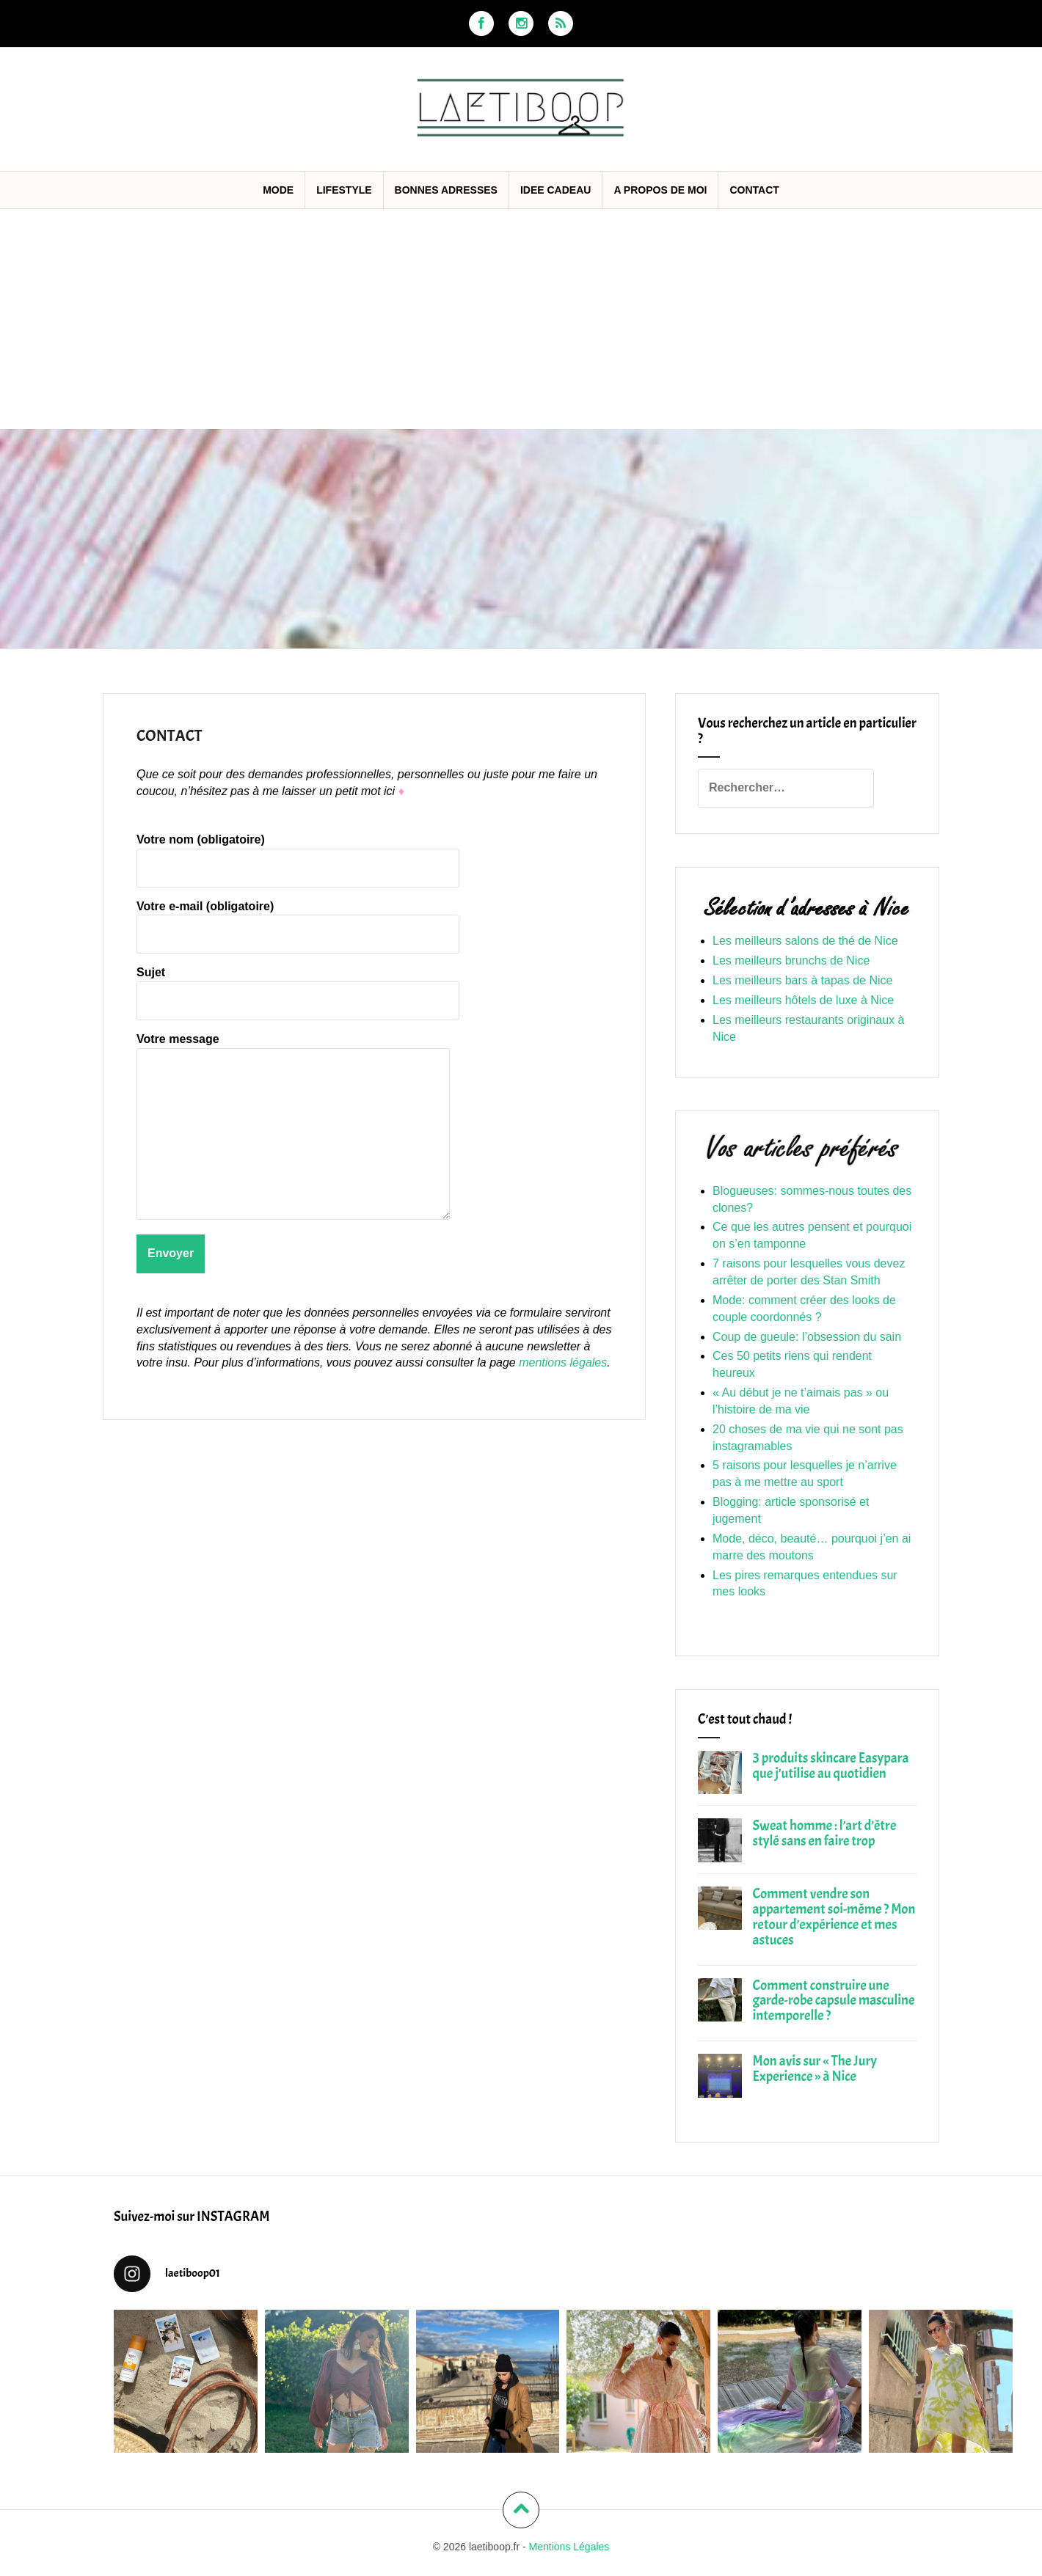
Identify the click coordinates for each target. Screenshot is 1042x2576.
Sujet (297, 986)
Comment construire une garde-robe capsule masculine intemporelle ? (834, 2001)
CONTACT (754, 190)
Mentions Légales (569, 2547)
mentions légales (563, 1362)
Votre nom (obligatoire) (297, 853)
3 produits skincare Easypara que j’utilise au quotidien (831, 1765)
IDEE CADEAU (555, 190)
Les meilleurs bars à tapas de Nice (802, 980)
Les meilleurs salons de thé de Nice (805, 940)
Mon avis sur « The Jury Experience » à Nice (815, 2068)
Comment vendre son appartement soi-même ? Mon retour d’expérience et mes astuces (834, 1917)
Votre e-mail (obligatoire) (297, 920)
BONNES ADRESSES (446, 190)
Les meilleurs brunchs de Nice (791, 960)
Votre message (293, 1047)
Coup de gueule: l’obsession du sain (807, 1337)
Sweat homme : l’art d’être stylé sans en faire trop (825, 1833)
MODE (278, 190)
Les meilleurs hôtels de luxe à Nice (803, 1000)
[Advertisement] (521, 319)
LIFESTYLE (343, 190)
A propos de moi (660, 190)
